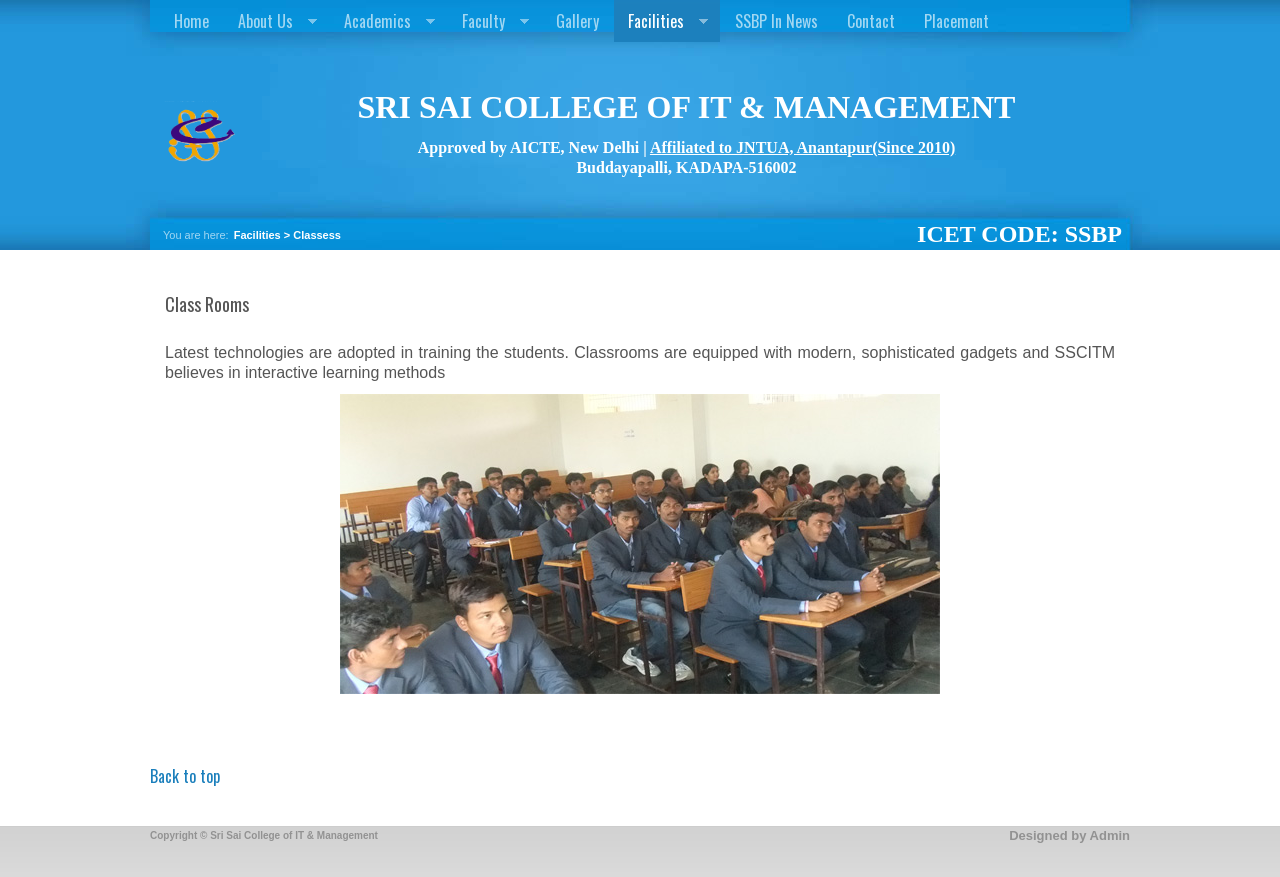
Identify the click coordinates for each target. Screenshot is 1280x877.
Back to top (185, 776)
